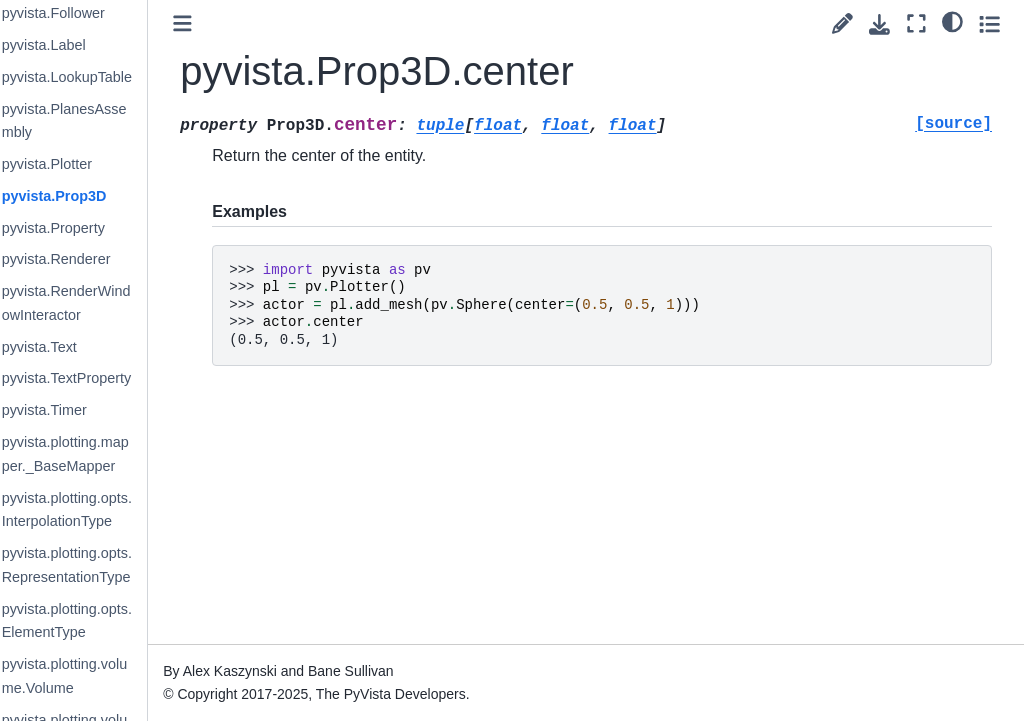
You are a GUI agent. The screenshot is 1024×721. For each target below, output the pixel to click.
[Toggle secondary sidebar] (989, 23)
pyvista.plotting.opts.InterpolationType (123, 510)
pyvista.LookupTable (123, 77)
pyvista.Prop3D (110, 196)
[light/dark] (952, 21)
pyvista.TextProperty (123, 378)
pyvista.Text (95, 347)
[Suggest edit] (842, 23)
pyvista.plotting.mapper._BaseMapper (121, 454)
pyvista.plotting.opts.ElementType (123, 621)
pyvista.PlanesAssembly (120, 121)
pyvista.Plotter (103, 164)
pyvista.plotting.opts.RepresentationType (123, 565)
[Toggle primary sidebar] (239, 23)
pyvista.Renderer (112, 259)
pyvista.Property (109, 228)
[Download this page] (879, 24)
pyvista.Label (100, 45)
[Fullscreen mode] (916, 23)
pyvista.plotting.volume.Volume (121, 676)
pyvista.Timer (100, 410)
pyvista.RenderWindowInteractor (122, 303)
